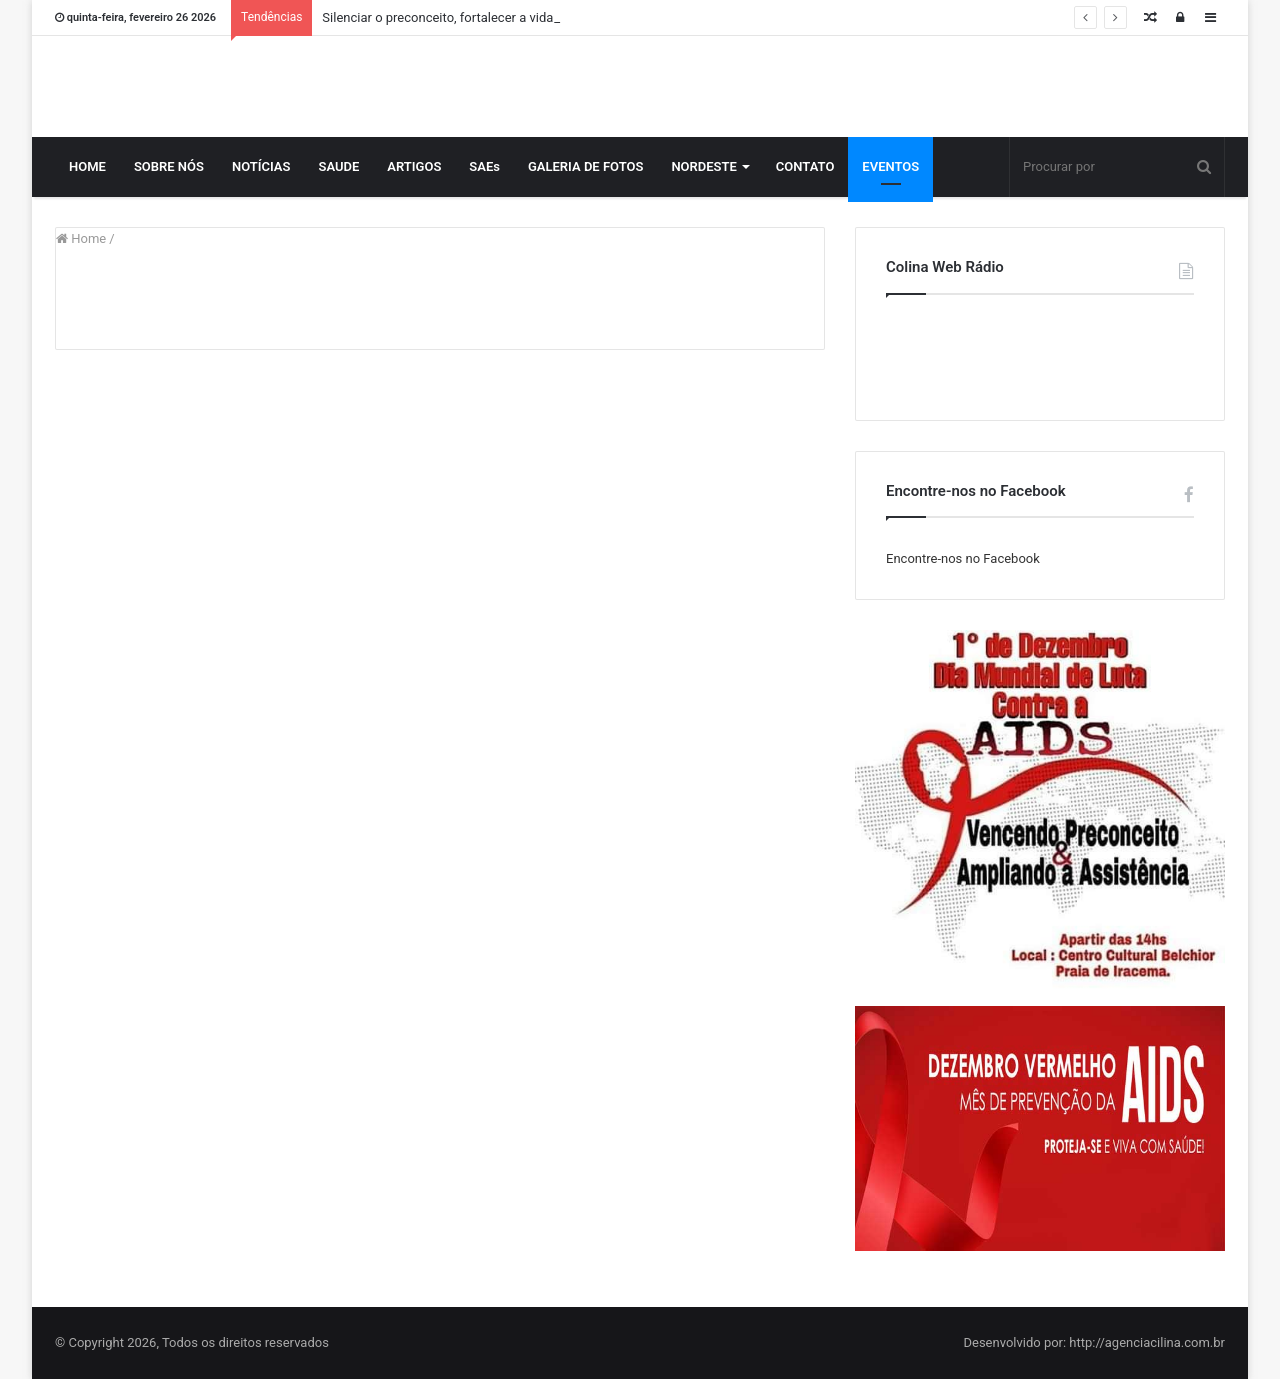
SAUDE (338, 166)
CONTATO (805, 166)
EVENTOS (890, 166)
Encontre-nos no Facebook (963, 558)
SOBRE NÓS (169, 166)
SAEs (484, 166)
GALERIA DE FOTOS (585, 166)
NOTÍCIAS (261, 166)
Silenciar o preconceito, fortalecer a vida (437, 17)
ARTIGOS (414, 166)
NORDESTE (703, 166)
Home (81, 238)
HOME (87, 166)
